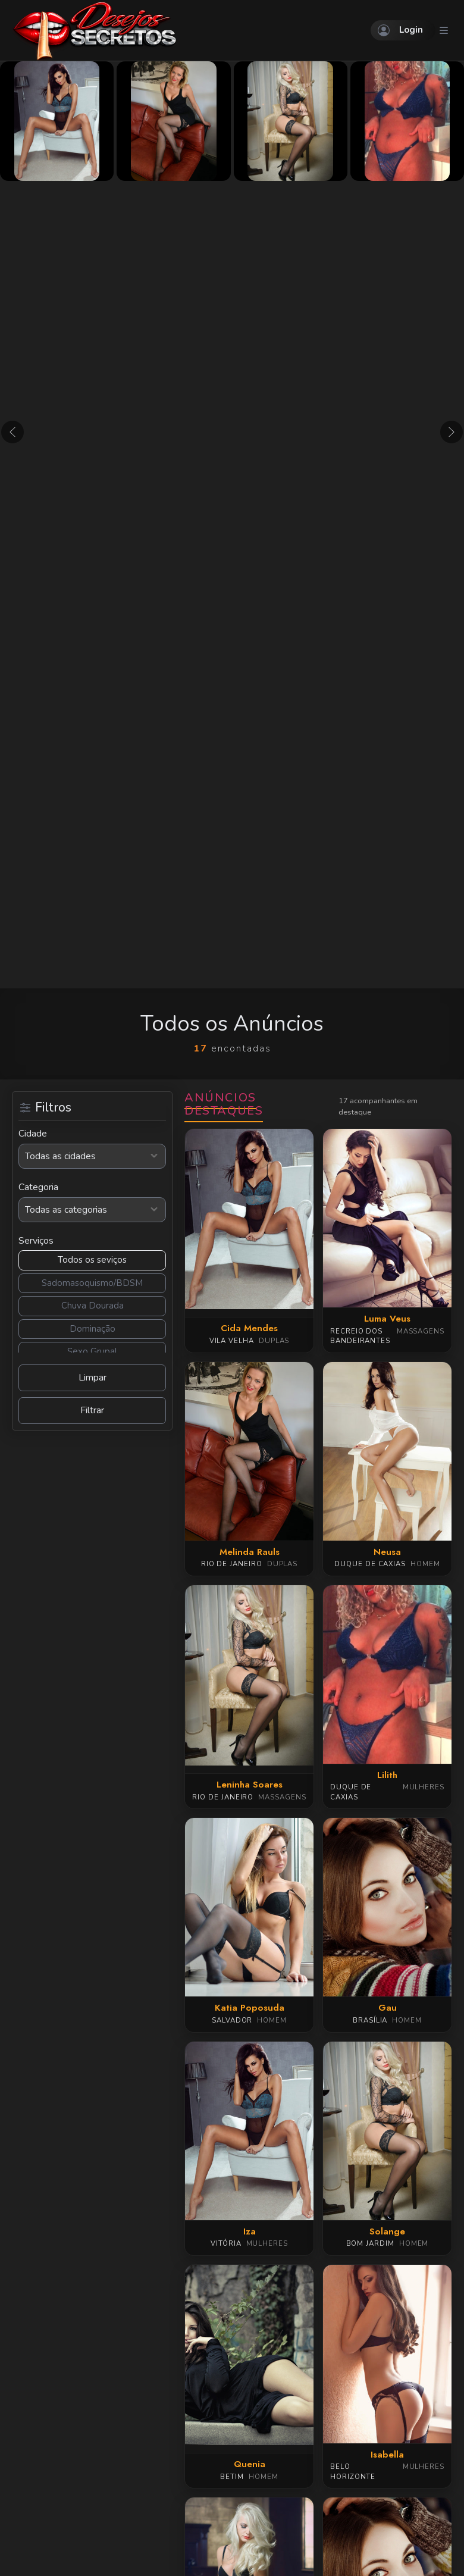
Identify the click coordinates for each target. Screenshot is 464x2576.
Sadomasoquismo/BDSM (92, 1283)
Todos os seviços (92, 1260)
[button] (12, 432)
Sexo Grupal (92, 1351)
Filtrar (92, 1410)
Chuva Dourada (92, 1306)
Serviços (36, 1240)
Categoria (38, 1187)
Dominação (92, 1329)
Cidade (32, 1133)
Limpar (92, 1377)
